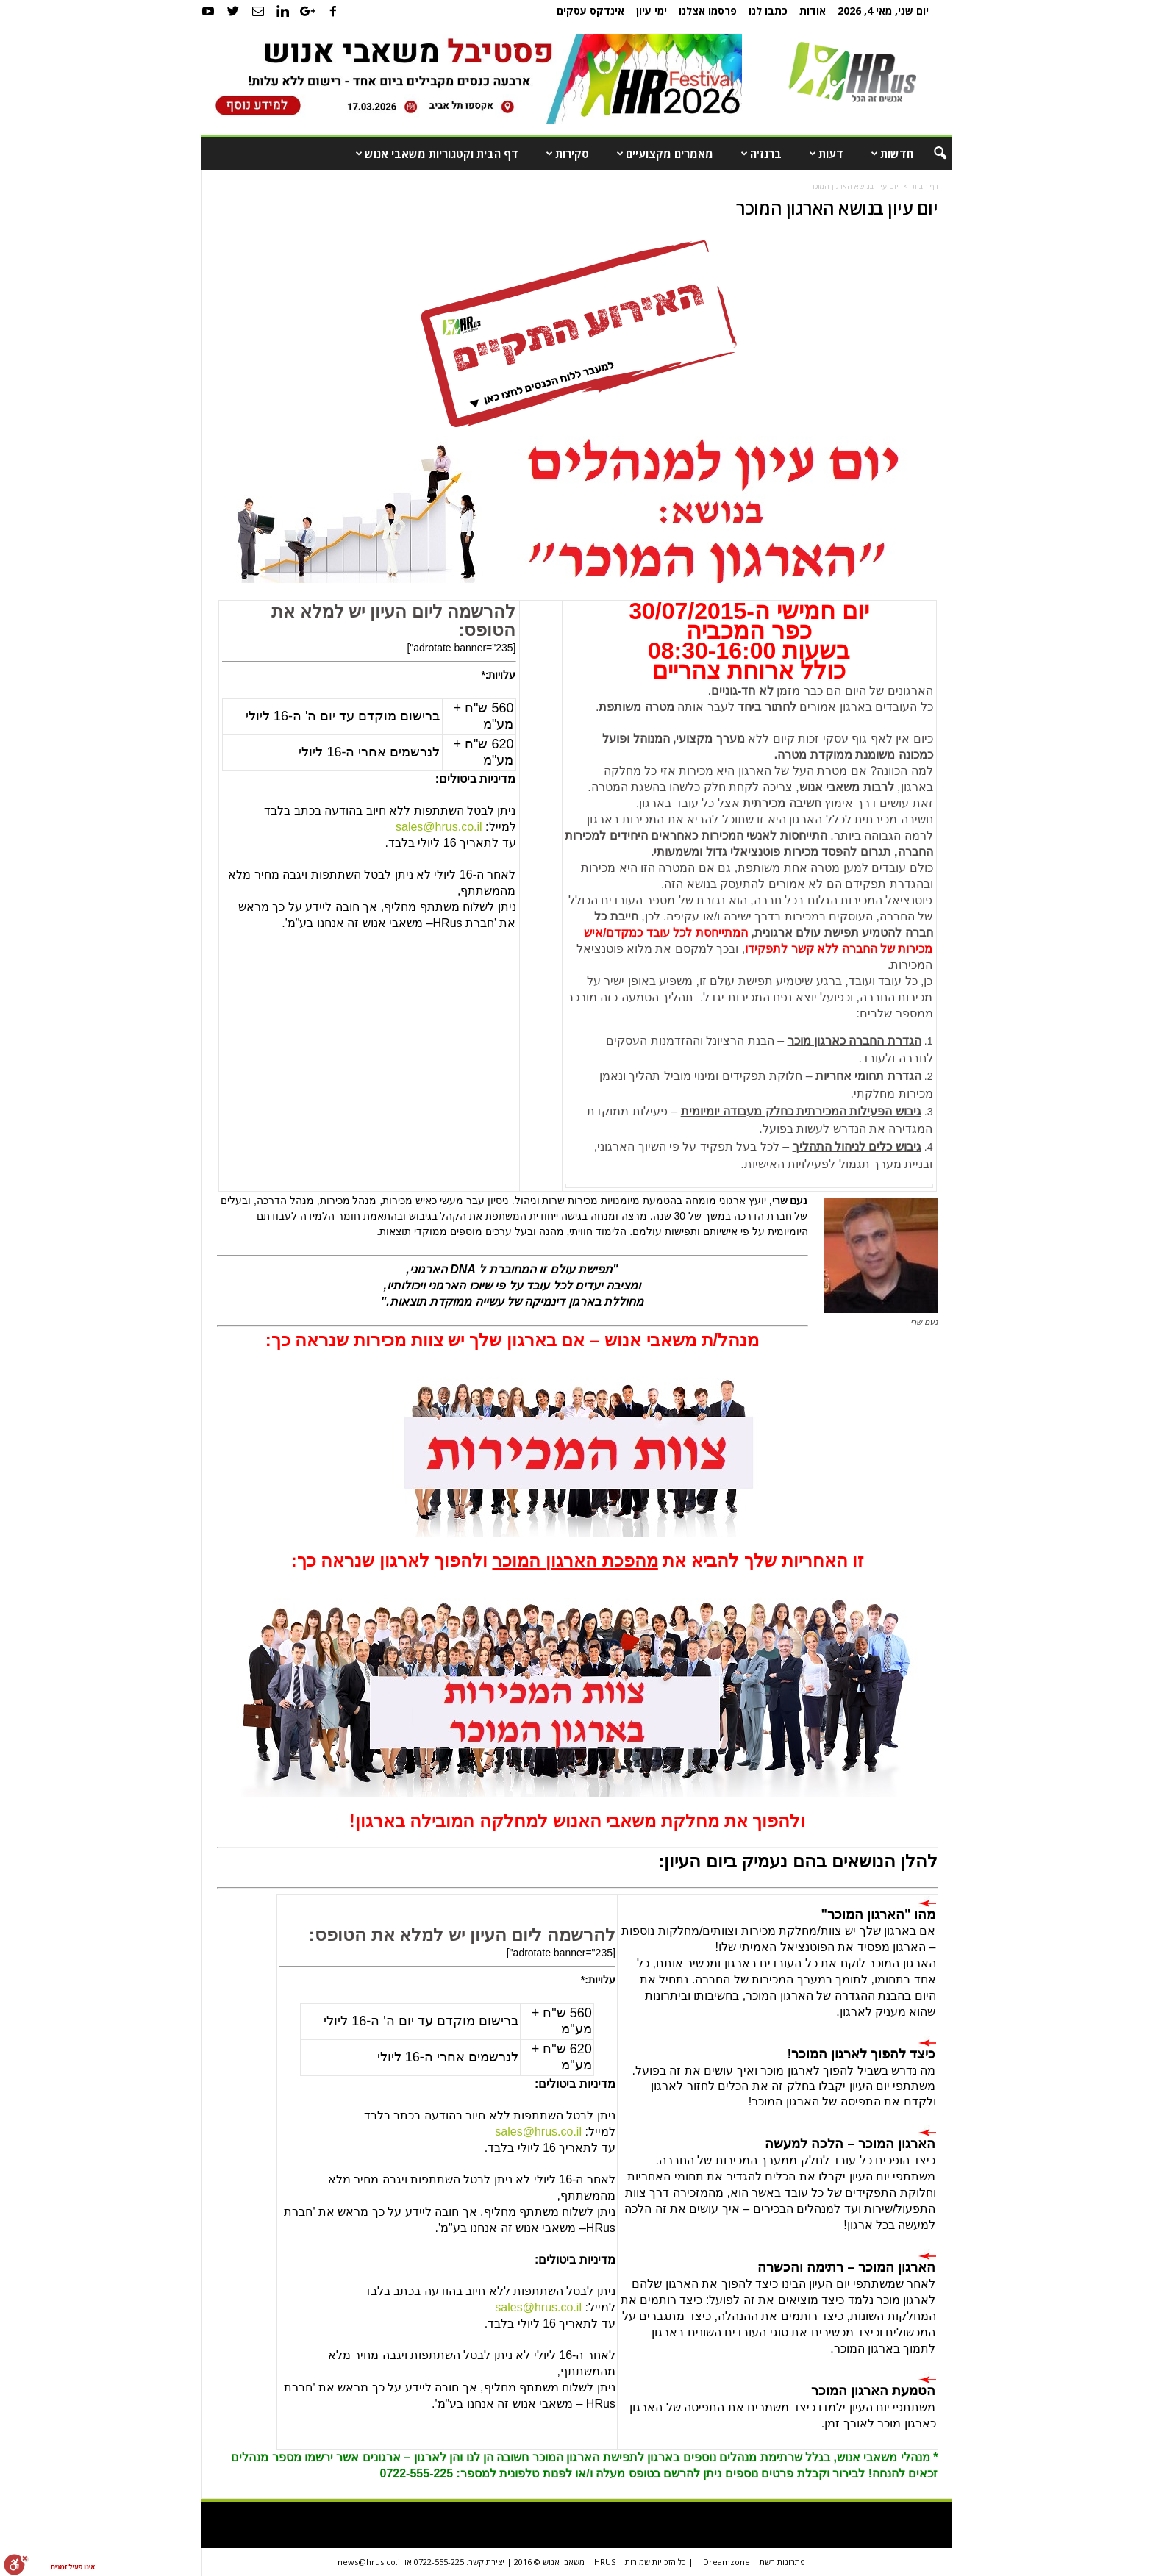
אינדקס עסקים (590, 11)
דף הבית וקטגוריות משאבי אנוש (433, 153)
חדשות (889, 153)
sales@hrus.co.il (538, 2307)
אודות (812, 11)
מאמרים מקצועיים (661, 153)
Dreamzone (726, 2561)
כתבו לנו (768, 11)
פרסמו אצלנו (708, 11)
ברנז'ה (758, 153)
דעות (823, 153)
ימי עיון (651, 11)
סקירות (564, 153)
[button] (930, 153)
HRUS (604, 2561)
